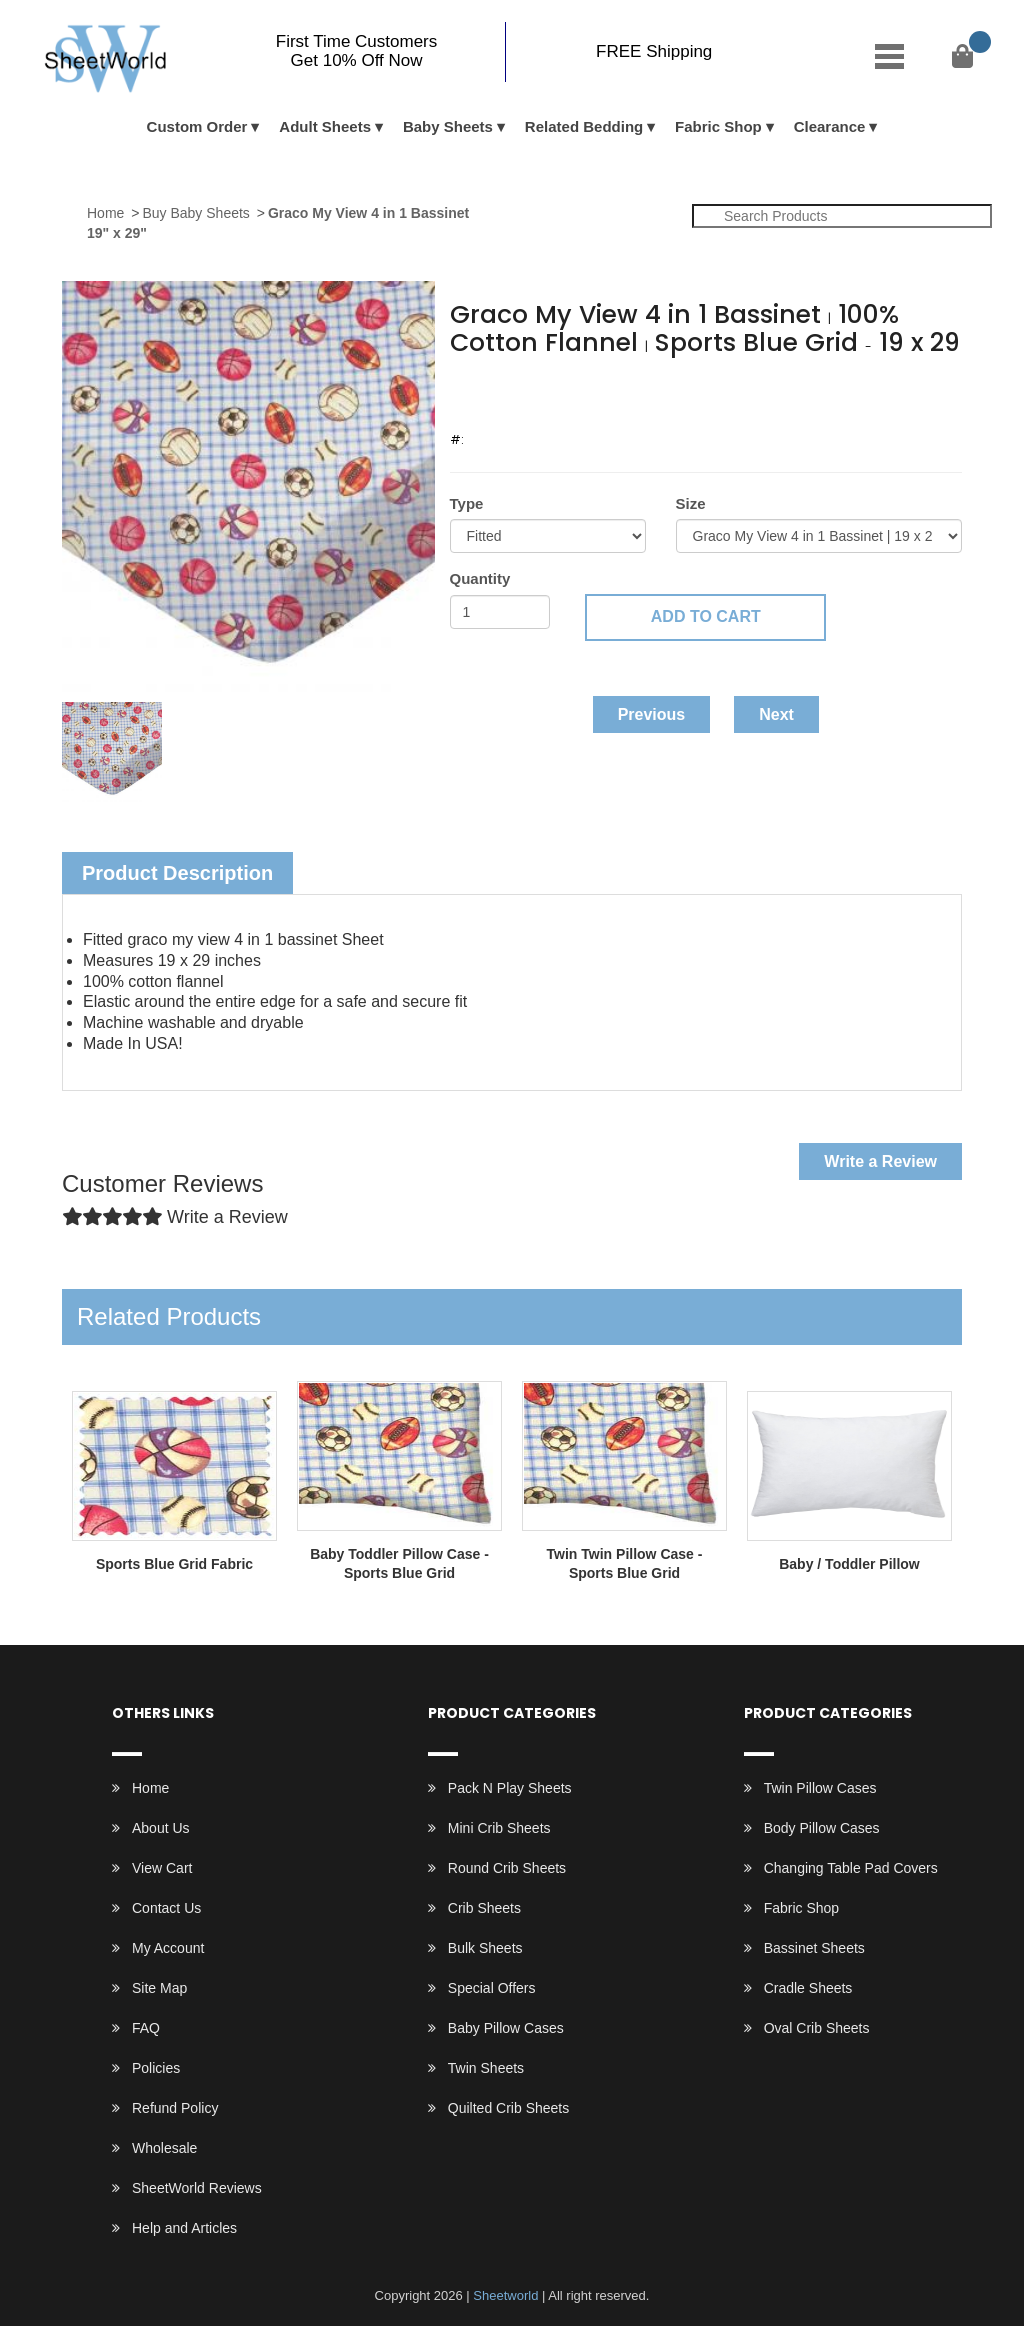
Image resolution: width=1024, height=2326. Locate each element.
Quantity (480, 578)
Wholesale (164, 2148)
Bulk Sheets (485, 1948)
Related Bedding (584, 126)
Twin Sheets (486, 2068)
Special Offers (492, 1988)
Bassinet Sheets (814, 1948)
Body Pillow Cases (822, 1828)
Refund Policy (175, 2108)
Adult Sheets (325, 126)
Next (776, 714)
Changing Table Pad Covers (851, 1868)
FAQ (146, 2028)
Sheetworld (505, 2295)
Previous (652, 714)
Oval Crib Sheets (817, 2028)
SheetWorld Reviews (197, 2188)
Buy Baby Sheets (195, 213)
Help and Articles (184, 2228)
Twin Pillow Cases (820, 1788)
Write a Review (880, 1161)
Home (105, 213)
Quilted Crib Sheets (508, 2108)
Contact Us (166, 1908)
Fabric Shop (718, 126)
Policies (156, 2068)
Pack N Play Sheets (510, 1788)
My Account (168, 1948)
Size (691, 503)
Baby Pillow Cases (506, 2028)
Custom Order (197, 126)
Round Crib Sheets (507, 1868)
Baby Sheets (448, 126)
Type (467, 503)
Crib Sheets (484, 1908)
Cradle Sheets (808, 1988)
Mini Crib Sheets (499, 1828)
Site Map (159, 1988)
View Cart (162, 1868)
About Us (161, 1828)
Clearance (830, 126)
